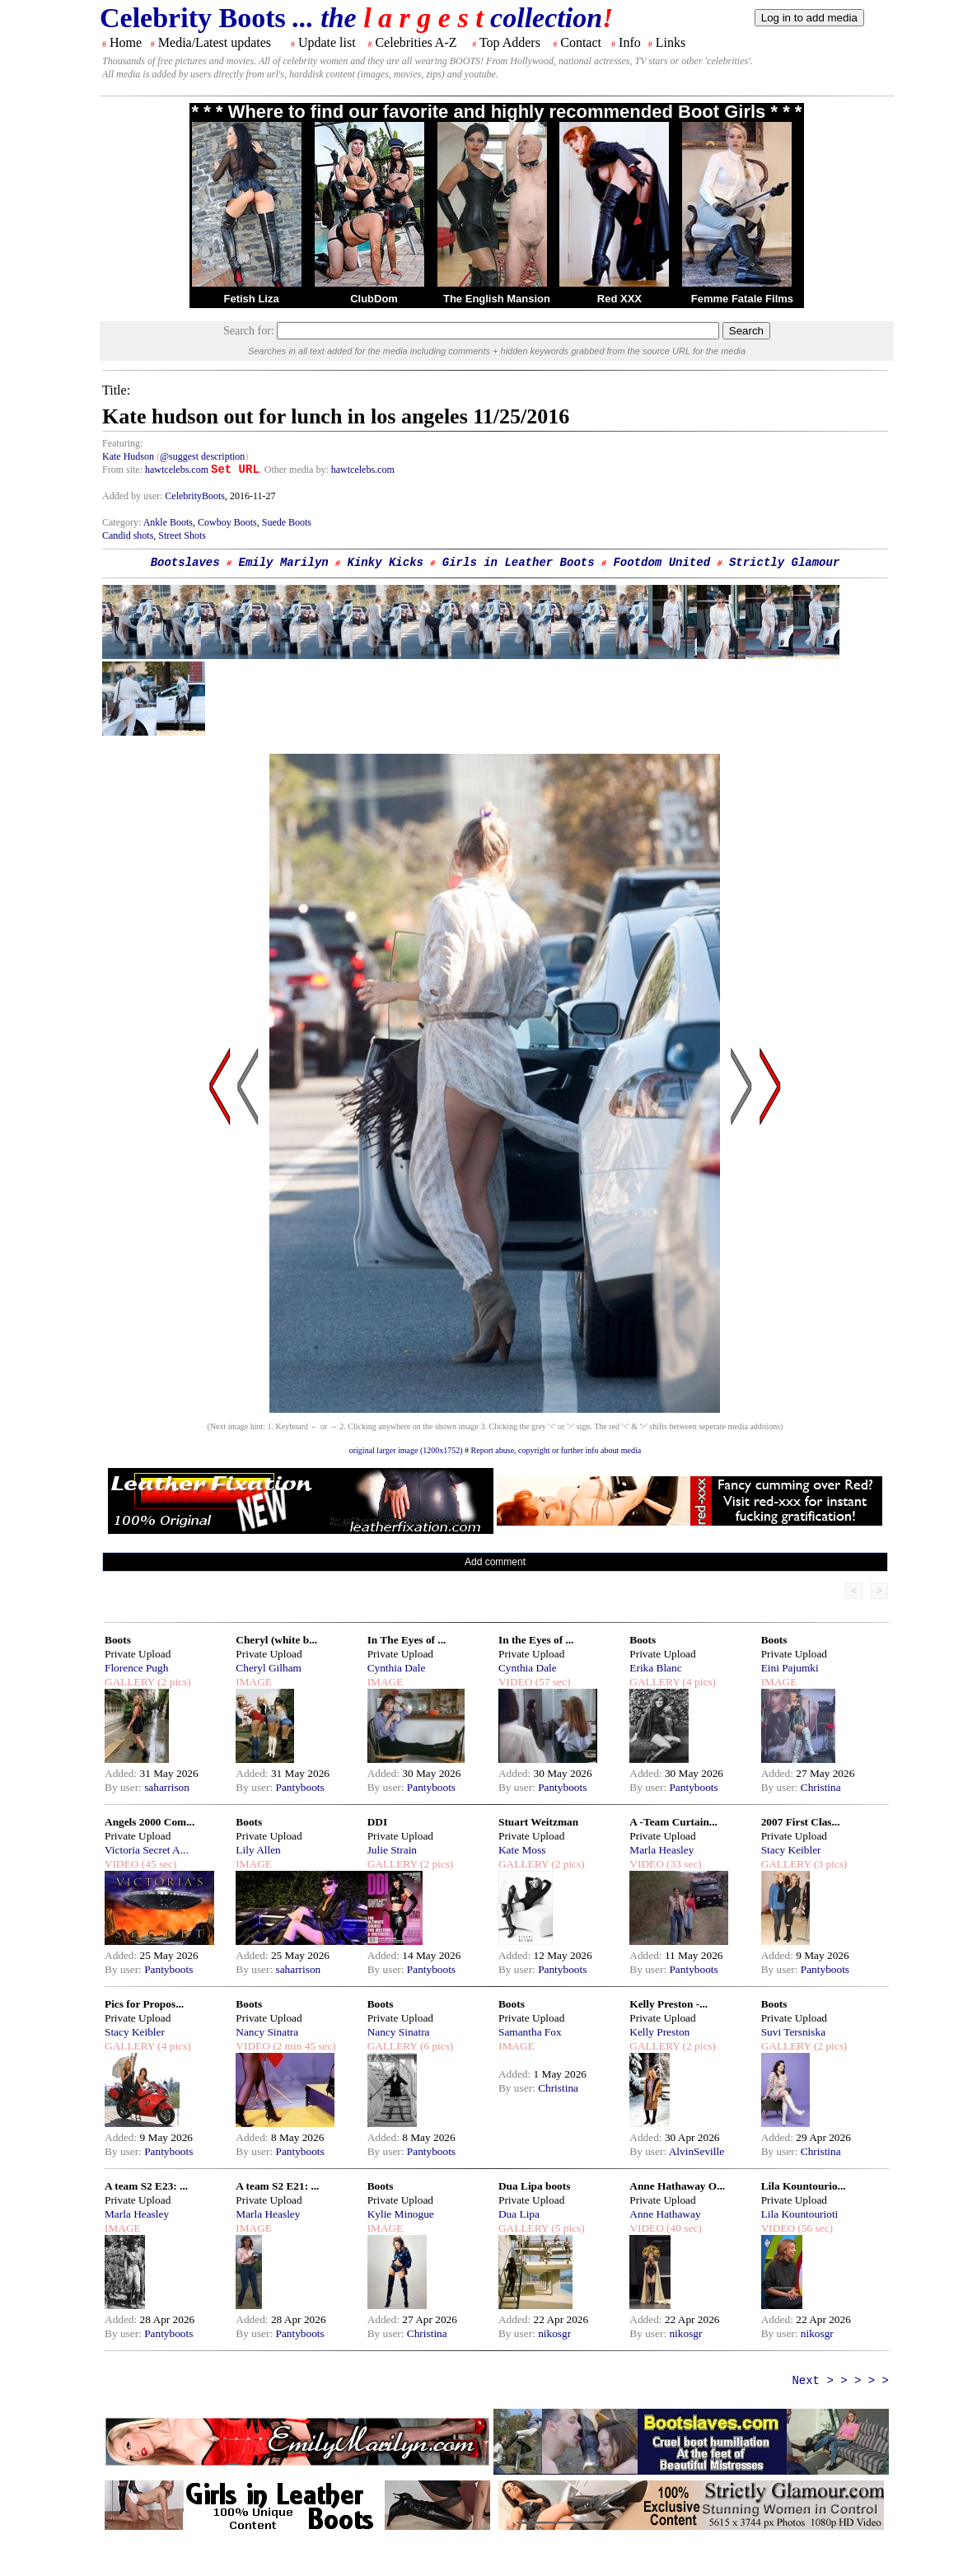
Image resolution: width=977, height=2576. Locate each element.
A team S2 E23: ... (146, 2186)
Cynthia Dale (396, 1668)
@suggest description (202, 456)
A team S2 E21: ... (277, 2186)
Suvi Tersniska (793, 2032)
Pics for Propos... (144, 2004)
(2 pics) (173, 1682)
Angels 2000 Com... (149, 1822)
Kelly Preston (659, 2032)
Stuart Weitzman (538, 1822)
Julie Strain (392, 1850)
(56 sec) (814, 2228)
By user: (124, 1787)
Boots (118, 1640)
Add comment (495, 1562)
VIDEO (515, 1682)
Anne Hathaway (664, 2214)
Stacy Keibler (791, 1850)
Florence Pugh (136, 1668)
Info (630, 42)
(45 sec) (157, 1864)
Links (670, 42)
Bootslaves (185, 562)
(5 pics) (567, 2228)
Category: (122, 522)
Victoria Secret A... (147, 1850)
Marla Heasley (661, 1850)
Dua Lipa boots (534, 2186)
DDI (377, 1822)
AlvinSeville (696, 2151)
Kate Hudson (128, 456)
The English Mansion (496, 298)
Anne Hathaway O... (677, 2186)
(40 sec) (683, 2228)
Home (126, 42)
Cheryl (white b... (276, 1640)
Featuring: (122, 443)
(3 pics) (829, 1864)
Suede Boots (286, 522)
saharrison (166, 1787)
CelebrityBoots (195, 496)
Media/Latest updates (214, 42)
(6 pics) (436, 2046)
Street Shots (182, 535)
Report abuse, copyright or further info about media (556, 1450)
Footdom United (661, 562)
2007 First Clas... (800, 1822)
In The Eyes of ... (406, 1640)
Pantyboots (299, 1787)
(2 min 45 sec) (303, 2046)
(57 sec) (551, 1682)
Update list (327, 42)
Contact (580, 42)
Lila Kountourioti (800, 2214)
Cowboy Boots (227, 522)
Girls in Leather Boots (518, 562)
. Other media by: (295, 469)
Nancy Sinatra (267, 2032)
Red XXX (619, 298)
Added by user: (133, 496)
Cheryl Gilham (269, 1668)
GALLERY (130, 1682)
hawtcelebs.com (176, 469)
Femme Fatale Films (742, 298)
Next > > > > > (840, 2380)
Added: (122, 1773)
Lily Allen (258, 1850)
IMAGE (254, 1682)
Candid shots (127, 535)
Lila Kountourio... (803, 2186)
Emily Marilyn (283, 562)
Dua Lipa (519, 2214)
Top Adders (509, 42)
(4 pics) (698, 1682)
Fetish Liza (250, 298)
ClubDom (374, 298)
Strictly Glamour (784, 562)
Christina (821, 1787)
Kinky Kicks (385, 562)
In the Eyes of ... (535, 1640)
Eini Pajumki (790, 1668)
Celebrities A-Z (415, 42)
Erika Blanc (655, 1668)
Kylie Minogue (400, 2214)
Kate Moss (521, 1850)
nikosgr (554, 2333)
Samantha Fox (530, 2032)
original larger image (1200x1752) (406, 1450)
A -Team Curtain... (673, 1822)
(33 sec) (683, 1864)
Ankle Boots (168, 522)
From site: (122, 469)
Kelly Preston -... (668, 2004)
